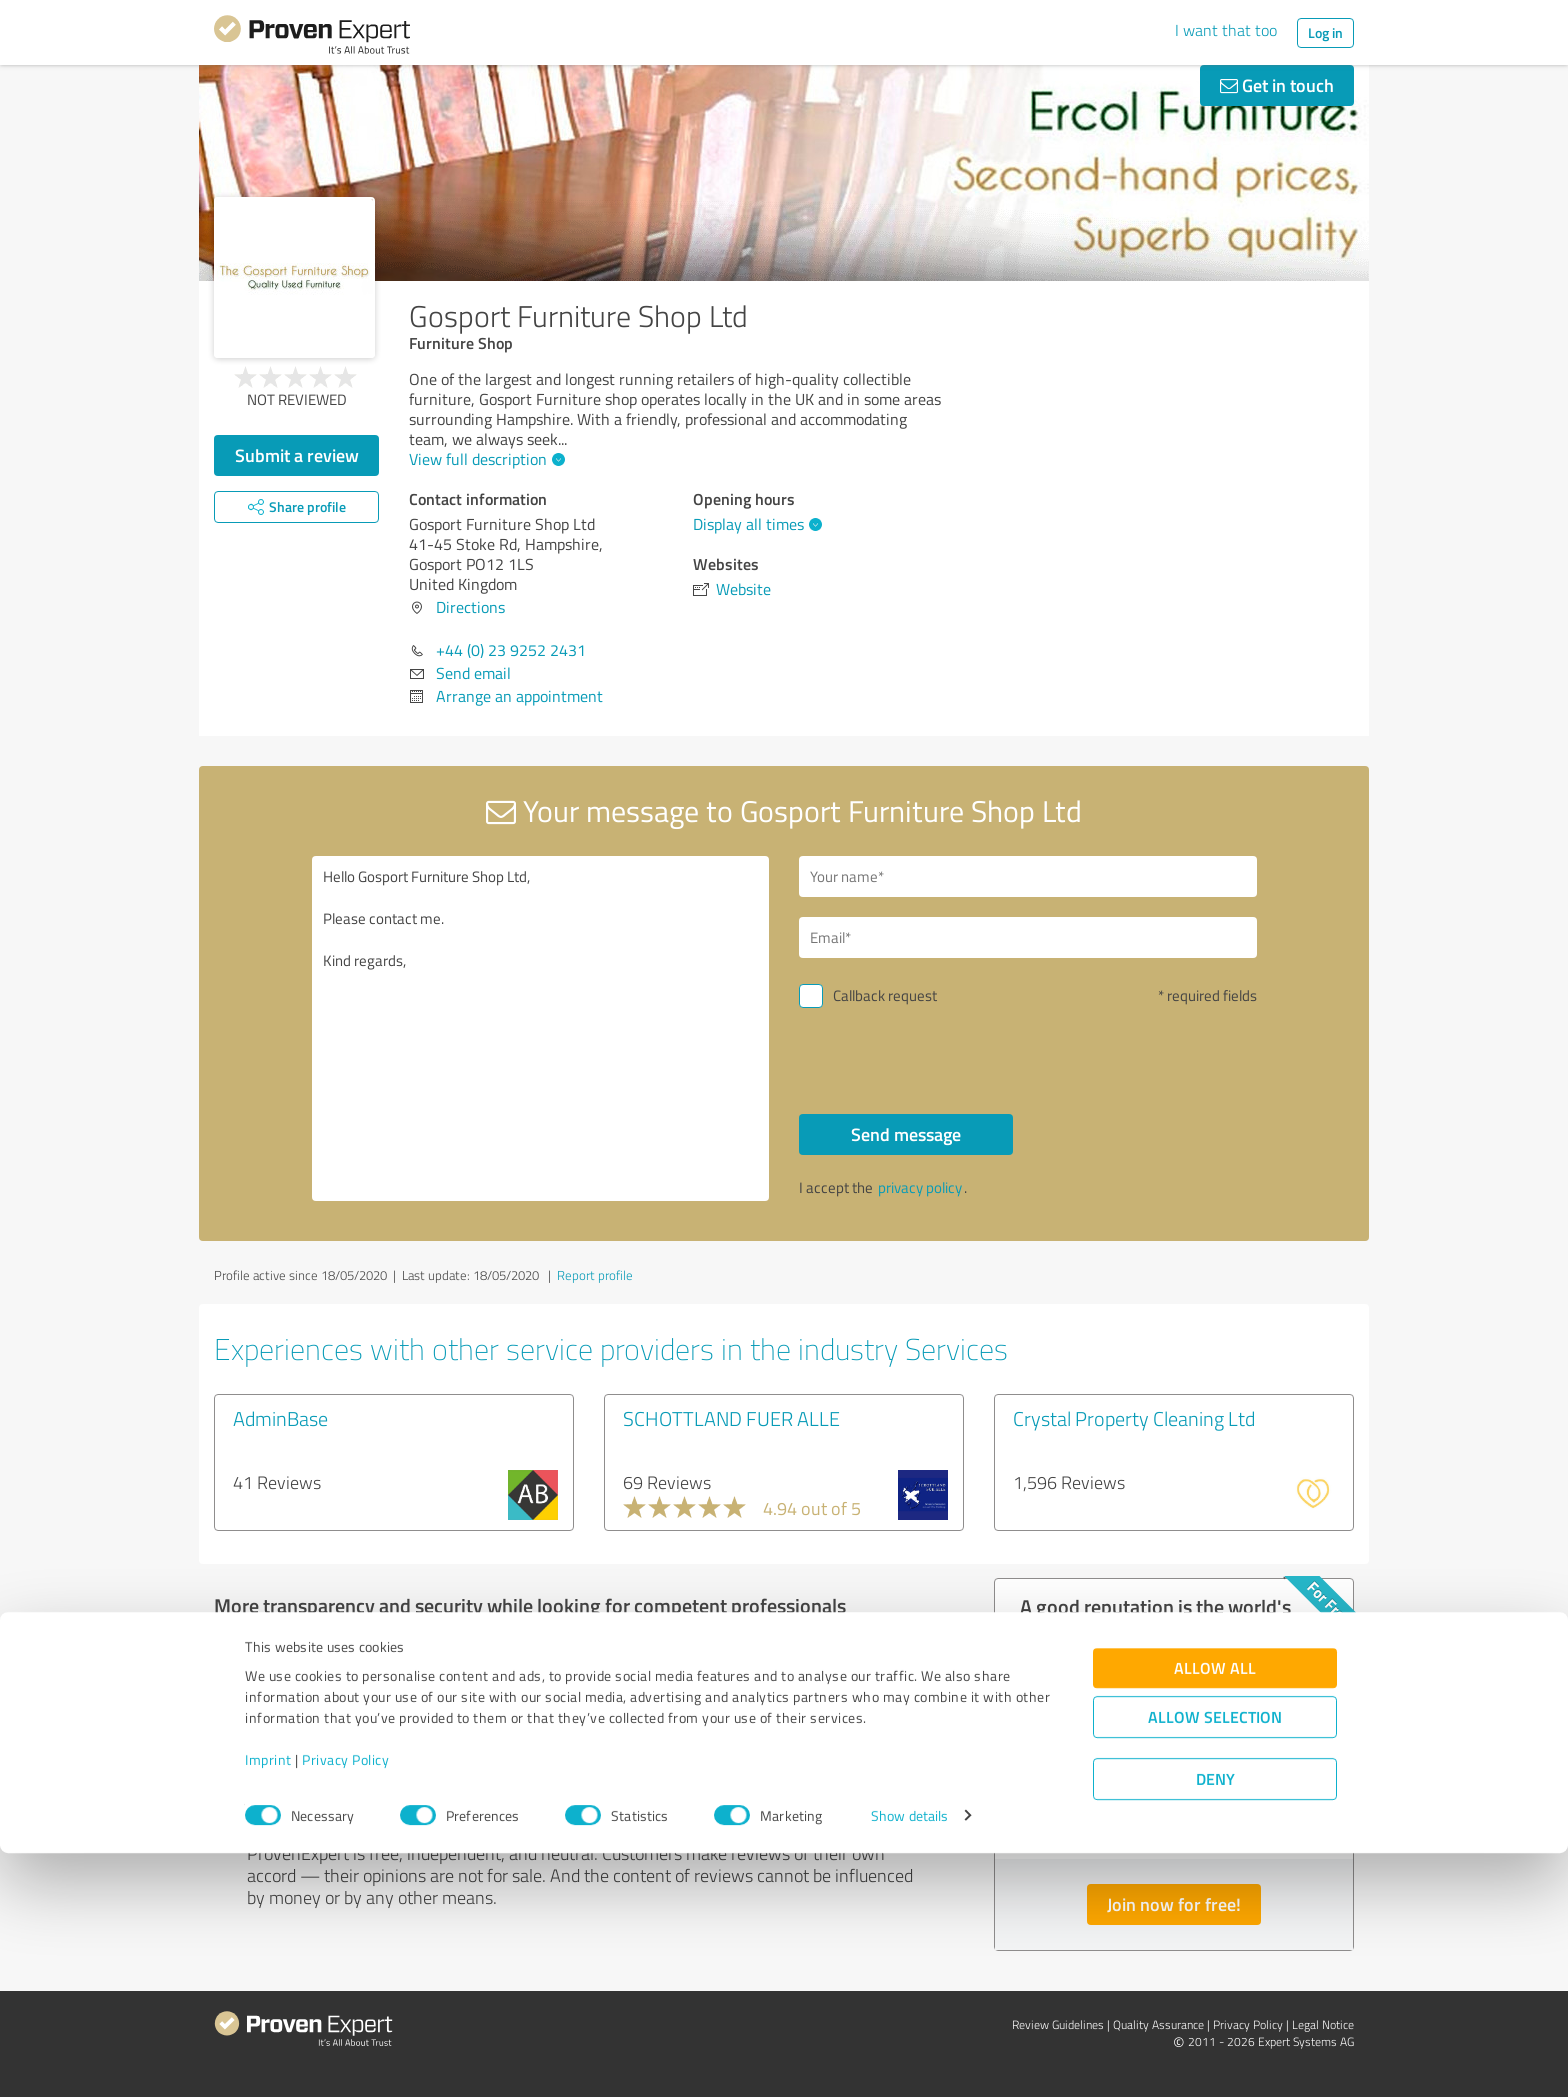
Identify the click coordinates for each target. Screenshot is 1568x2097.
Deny (1215, 2022)
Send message (906, 1134)
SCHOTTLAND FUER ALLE (731, 1418)
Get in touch (1277, 85)
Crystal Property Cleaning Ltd (1134, 1418)
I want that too (1226, 30)
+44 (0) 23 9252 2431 (511, 650)
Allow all (1215, 1911)
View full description (484, 459)
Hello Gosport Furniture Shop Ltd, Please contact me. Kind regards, (541, 1028)
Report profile (595, 1275)
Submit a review (297, 455)
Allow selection (1215, 1960)
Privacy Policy (345, 2003)
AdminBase (280, 1418)
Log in (1325, 32)
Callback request (885, 995)
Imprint (268, 2003)
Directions (470, 607)
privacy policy (920, 1187)
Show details (909, 2059)
